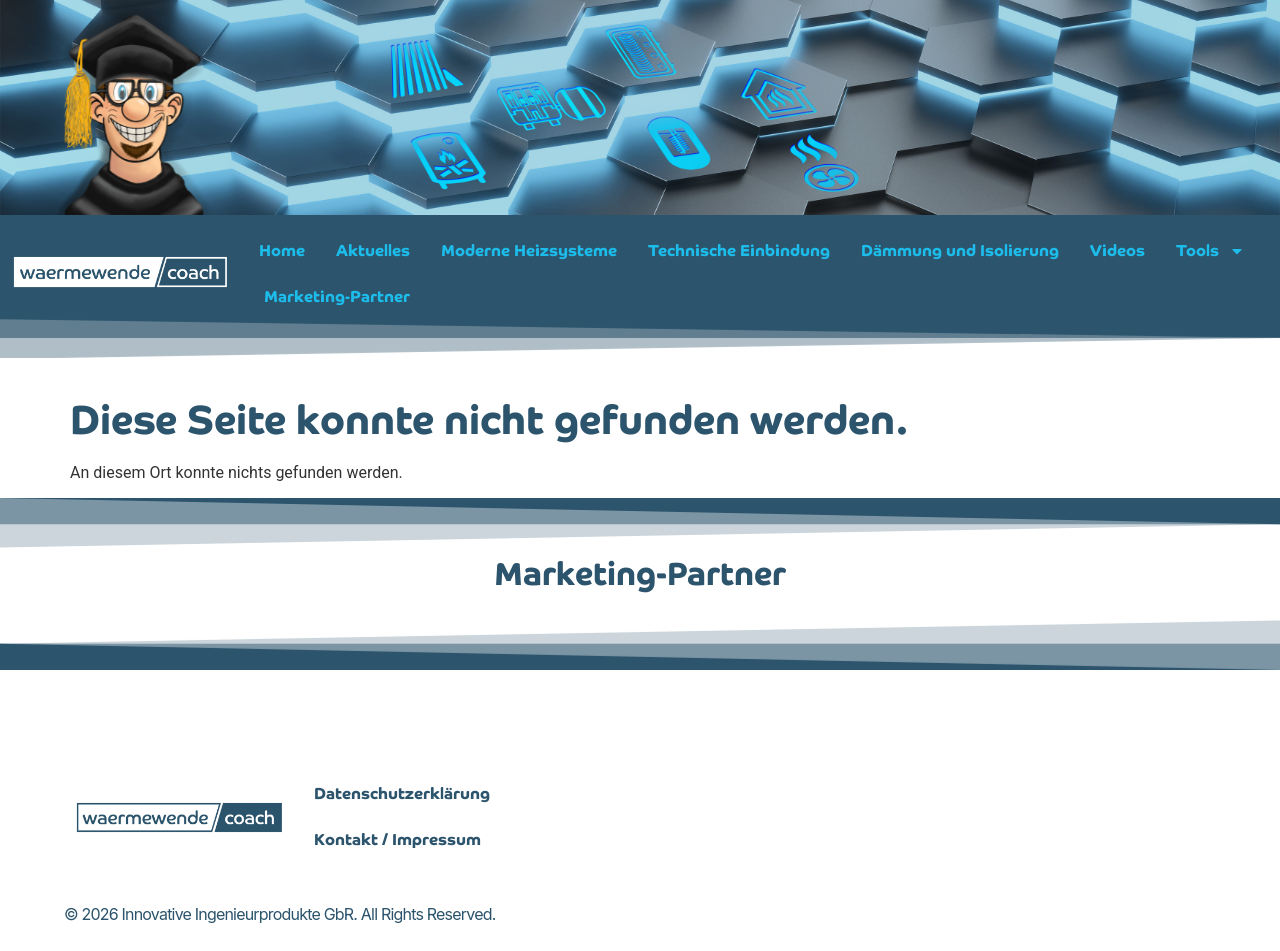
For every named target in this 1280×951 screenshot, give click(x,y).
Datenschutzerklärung (402, 875)
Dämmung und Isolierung (960, 250)
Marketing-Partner (337, 296)
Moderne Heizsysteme (529, 250)
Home (282, 250)
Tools (1210, 251)
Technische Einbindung (739, 250)
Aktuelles (373, 250)
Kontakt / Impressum (397, 921)
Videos (1117, 250)
